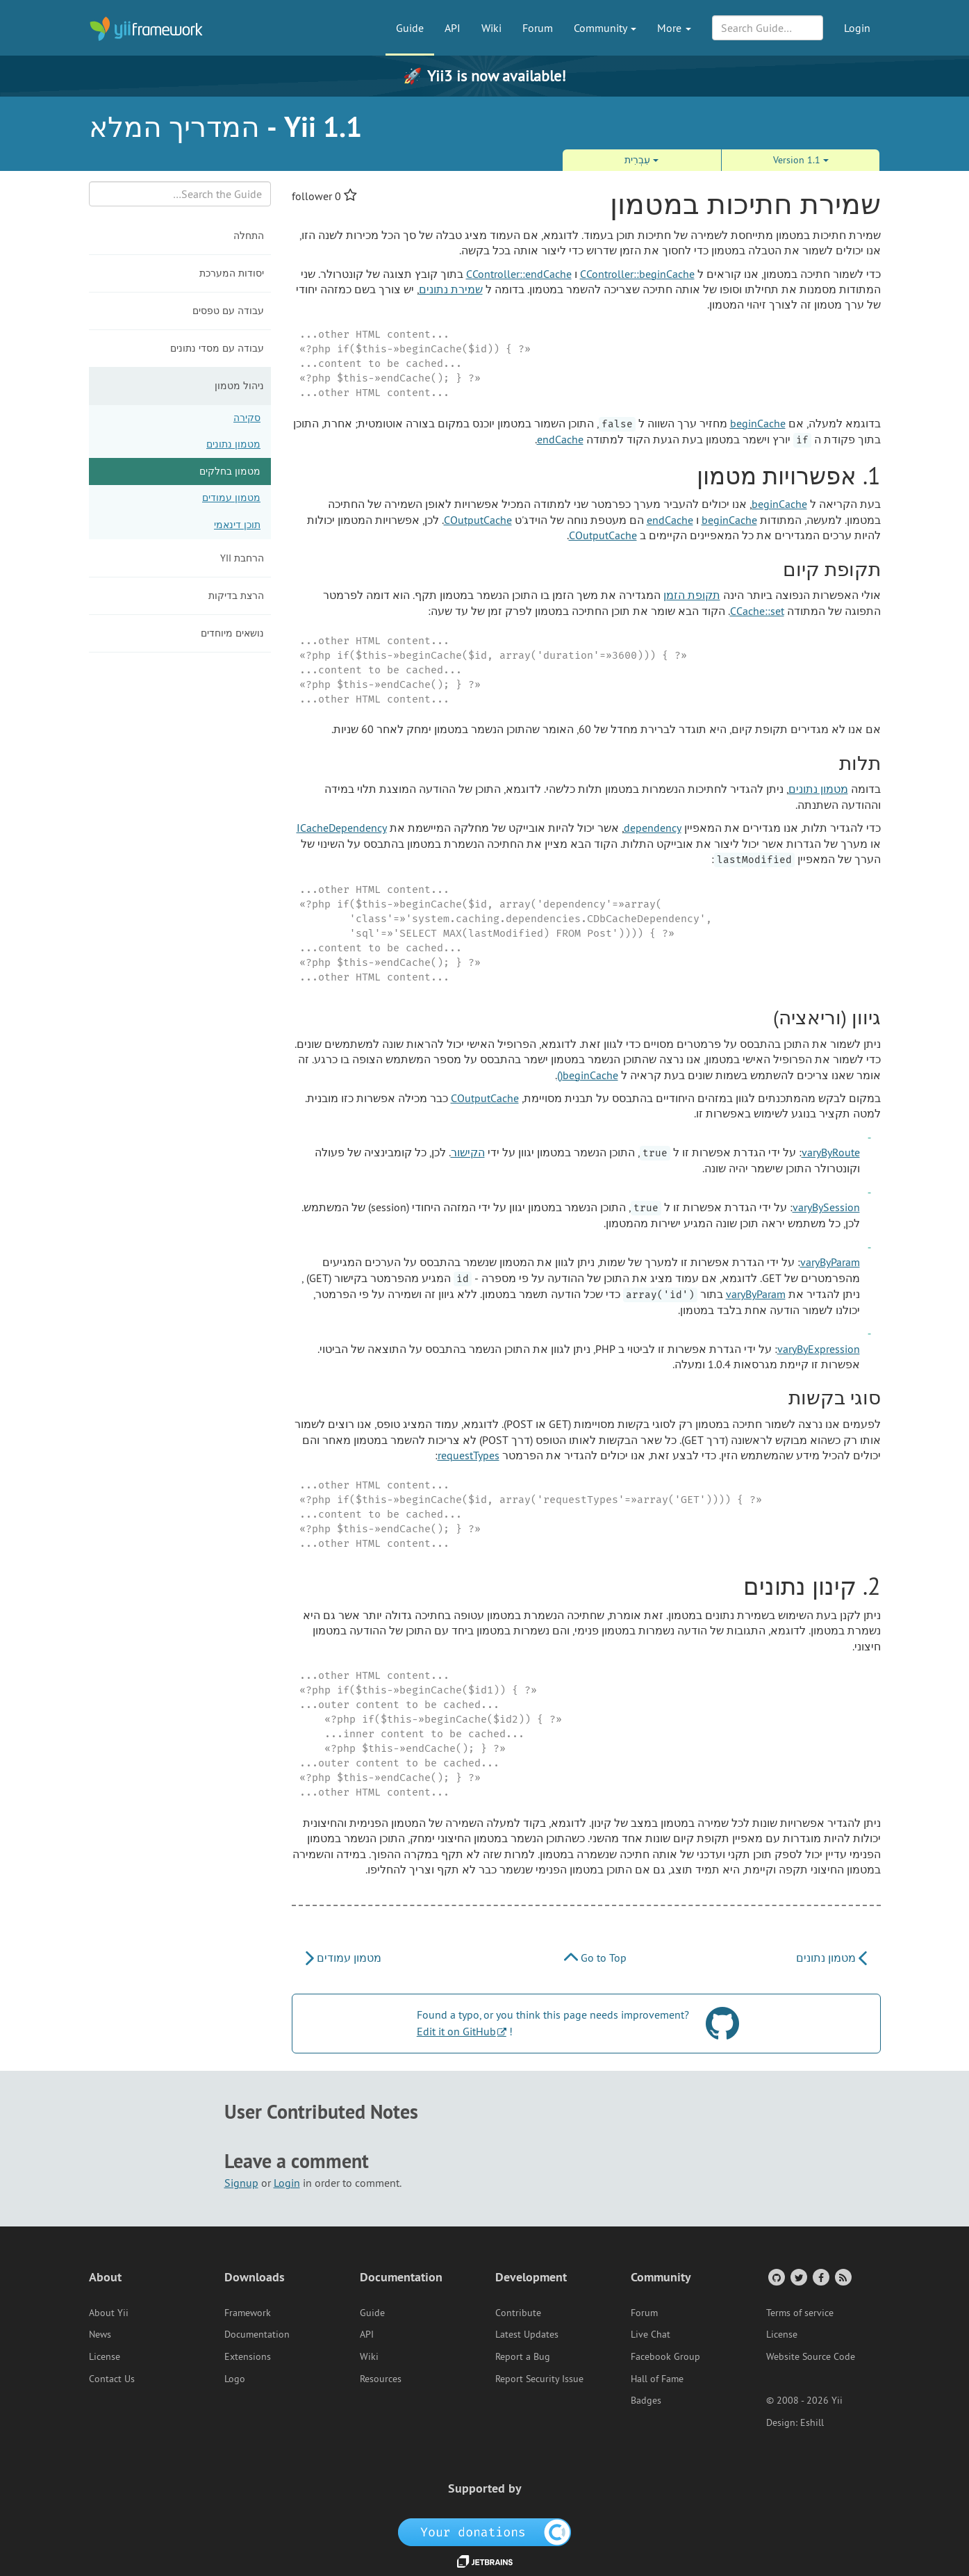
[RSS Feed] (842, 2277)
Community (605, 28)
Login (857, 28)
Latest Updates (526, 2334)
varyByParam (830, 1262)
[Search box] (180, 193)
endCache (560, 439)
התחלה (248, 235)
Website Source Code (810, 2356)
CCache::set (757, 611)
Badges (646, 2400)
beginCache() (587, 1075)
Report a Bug (522, 2356)
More (674, 28)
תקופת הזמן (691, 595)
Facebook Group (665, 2356)
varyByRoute (831, 1152)
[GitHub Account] (775, 2277)
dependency (652, 828)
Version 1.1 (801, 160)
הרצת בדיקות (236, 595)
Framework (247, 2312)
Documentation (257, 2334)
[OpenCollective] (484, 2531)
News (100, 2334)
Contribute (518, 2312)
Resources (380, 2378)
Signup (241, 2183)
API (453, 28)
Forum (537, 28)
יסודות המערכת (231, 273)
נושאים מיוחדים (232, 633)
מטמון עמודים (231, 497)
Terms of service (800, 2312)
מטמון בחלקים (229, 471)
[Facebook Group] (820, 2277)
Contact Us (112, 2378)
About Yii (109, 2312)
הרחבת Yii (242, 558)
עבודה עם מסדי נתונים (217, 348)
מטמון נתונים (233, 444)
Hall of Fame (657, 2378)
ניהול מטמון (239, 385)
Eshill (812, 2422)
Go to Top (595, 1957)
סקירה (246, 417)
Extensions (247, 2356)
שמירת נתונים (451, 289)
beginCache (758, 423)
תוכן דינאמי (237, 524)
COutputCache (478, 520)
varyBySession (826, 1207)
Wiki (491, 28)
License (104, 2356)
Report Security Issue (539, 2378)
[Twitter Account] (797, 2277)
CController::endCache (519, 274)
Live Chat (650, 2334)
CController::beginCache (637, 274)
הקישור (468, 1152)
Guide (410, 28)
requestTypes (468, 1455)
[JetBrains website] (485, 2560)
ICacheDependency (342, 828)
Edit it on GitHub (456, 2031)
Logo (234, 2378)
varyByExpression (818, 1349)
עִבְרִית (641, 160)
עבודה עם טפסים (228, 310)
